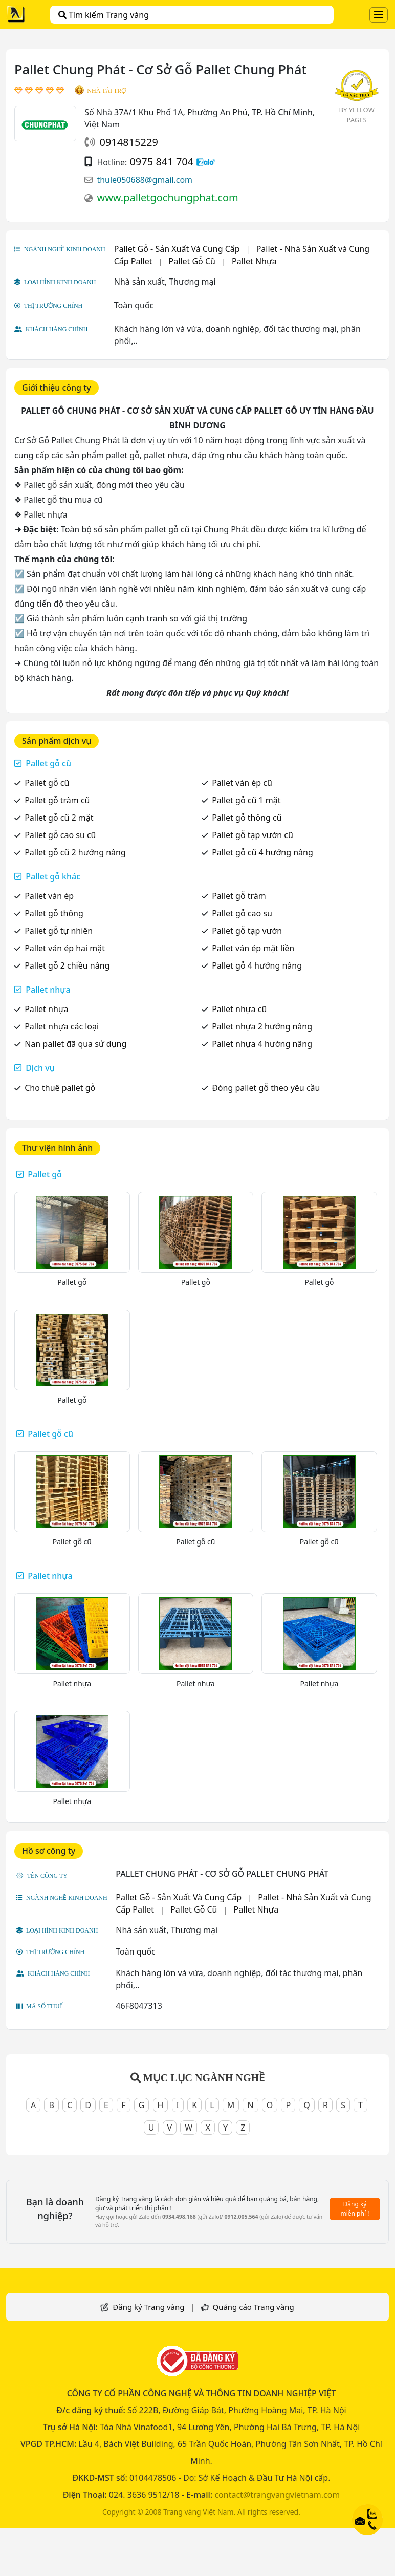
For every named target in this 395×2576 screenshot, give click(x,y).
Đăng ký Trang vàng (148, 2307)
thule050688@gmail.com (144, 179)
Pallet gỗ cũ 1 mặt (246, 800)
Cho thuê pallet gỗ (60, 1087)
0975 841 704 (161, 161)
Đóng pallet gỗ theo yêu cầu (266, 1087)
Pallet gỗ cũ (48, 763)
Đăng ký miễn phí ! (355, 2209)
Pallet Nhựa (254, 261)
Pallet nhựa (48, 989)
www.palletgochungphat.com (167, 197)
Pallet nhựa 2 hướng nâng (262, 1026)
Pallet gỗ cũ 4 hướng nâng (262, 852)
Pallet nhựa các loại (62, 1026)
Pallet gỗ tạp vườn (247, 930)
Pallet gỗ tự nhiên (59, 930)
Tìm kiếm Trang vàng (103, 14)
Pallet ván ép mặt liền (253, 948)
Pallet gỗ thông (54, 913)
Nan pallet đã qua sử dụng (75, 1043)
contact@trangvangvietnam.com (277, 2494)
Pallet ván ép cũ (242, 782)
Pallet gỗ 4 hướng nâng (257, 965)
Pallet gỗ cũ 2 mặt (59, 817)
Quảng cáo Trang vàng (253, 2307)
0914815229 (128, 142)
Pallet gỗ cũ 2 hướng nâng (75, 852)
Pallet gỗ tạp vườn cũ (252, 835)
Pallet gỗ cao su (242, 913)
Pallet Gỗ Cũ (192, 261)
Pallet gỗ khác (53, 876)
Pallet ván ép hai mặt (65, 948)
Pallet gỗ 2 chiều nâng (67, 965)
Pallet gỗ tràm (239, 895)
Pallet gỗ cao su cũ (60, 835)
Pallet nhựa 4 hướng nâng (262, 1043)
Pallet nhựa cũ (239, 1009)
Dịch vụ (40, 1068)
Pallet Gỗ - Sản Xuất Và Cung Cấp (177, 248)
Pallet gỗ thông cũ (246, 817)
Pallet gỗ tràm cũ (57, 800)
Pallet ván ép (49, 895)
